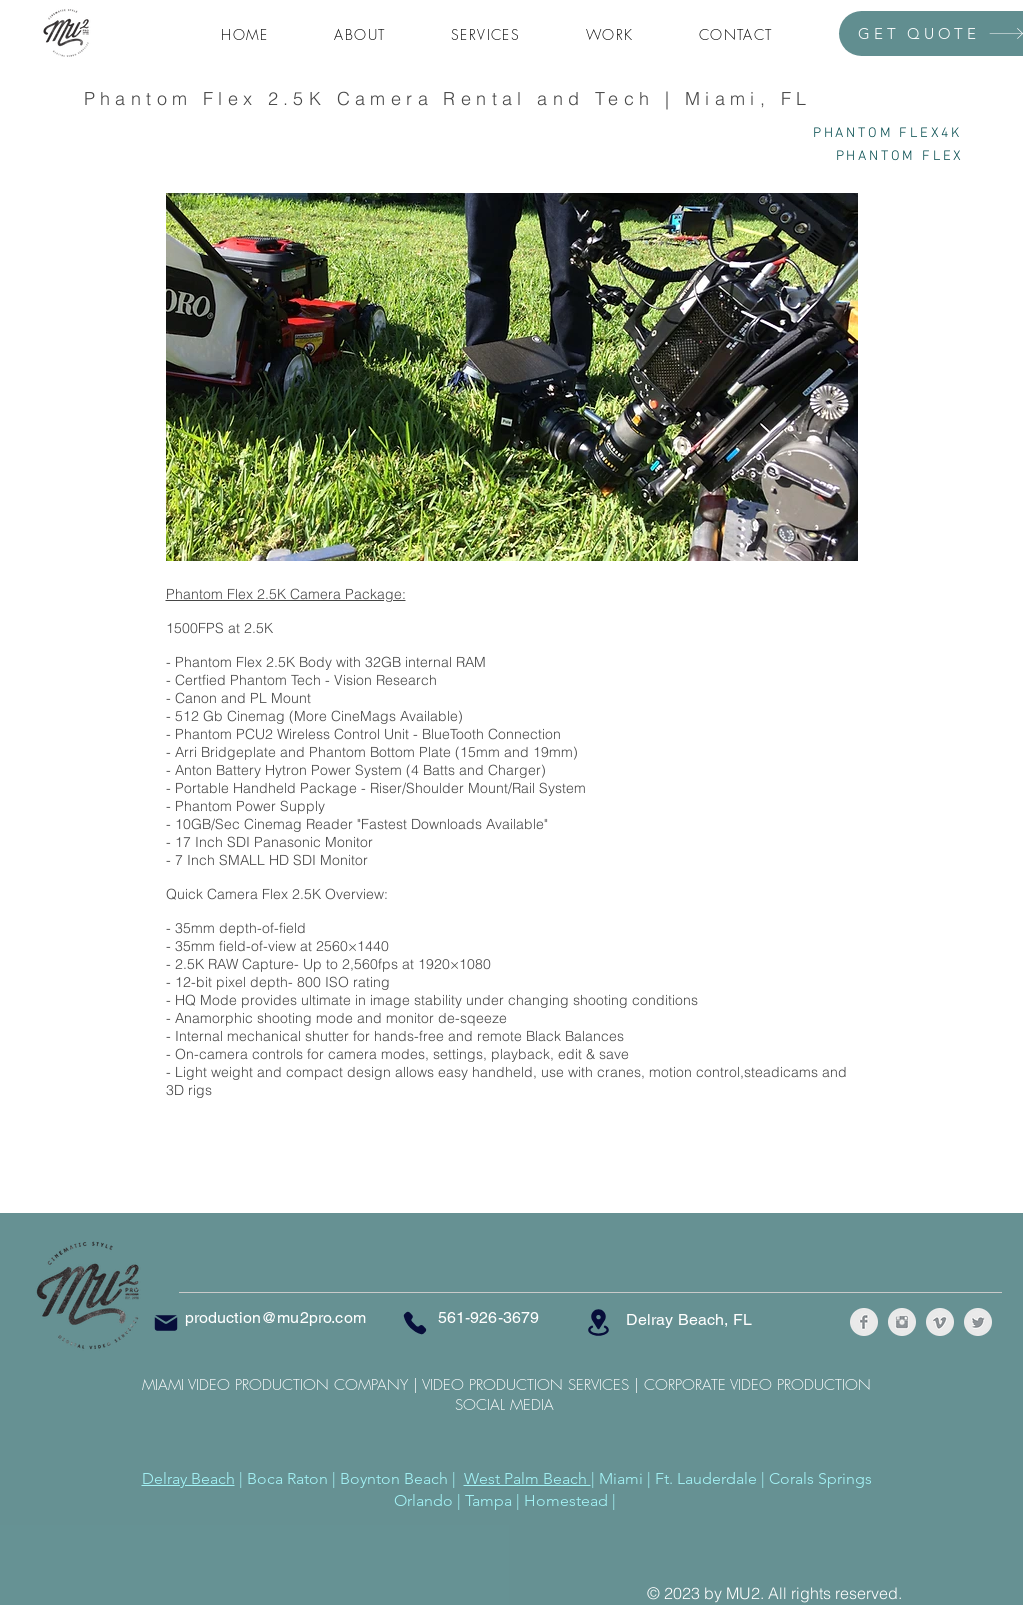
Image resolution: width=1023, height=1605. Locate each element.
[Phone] (415, 1323)
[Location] (599, 1322)
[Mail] (166, 1323)
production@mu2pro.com (275, 1317)
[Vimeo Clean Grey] (940, 1322)
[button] (485, 35)
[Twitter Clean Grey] (978, 1322)
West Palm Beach (527, 1478)
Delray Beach (188, 1478)
